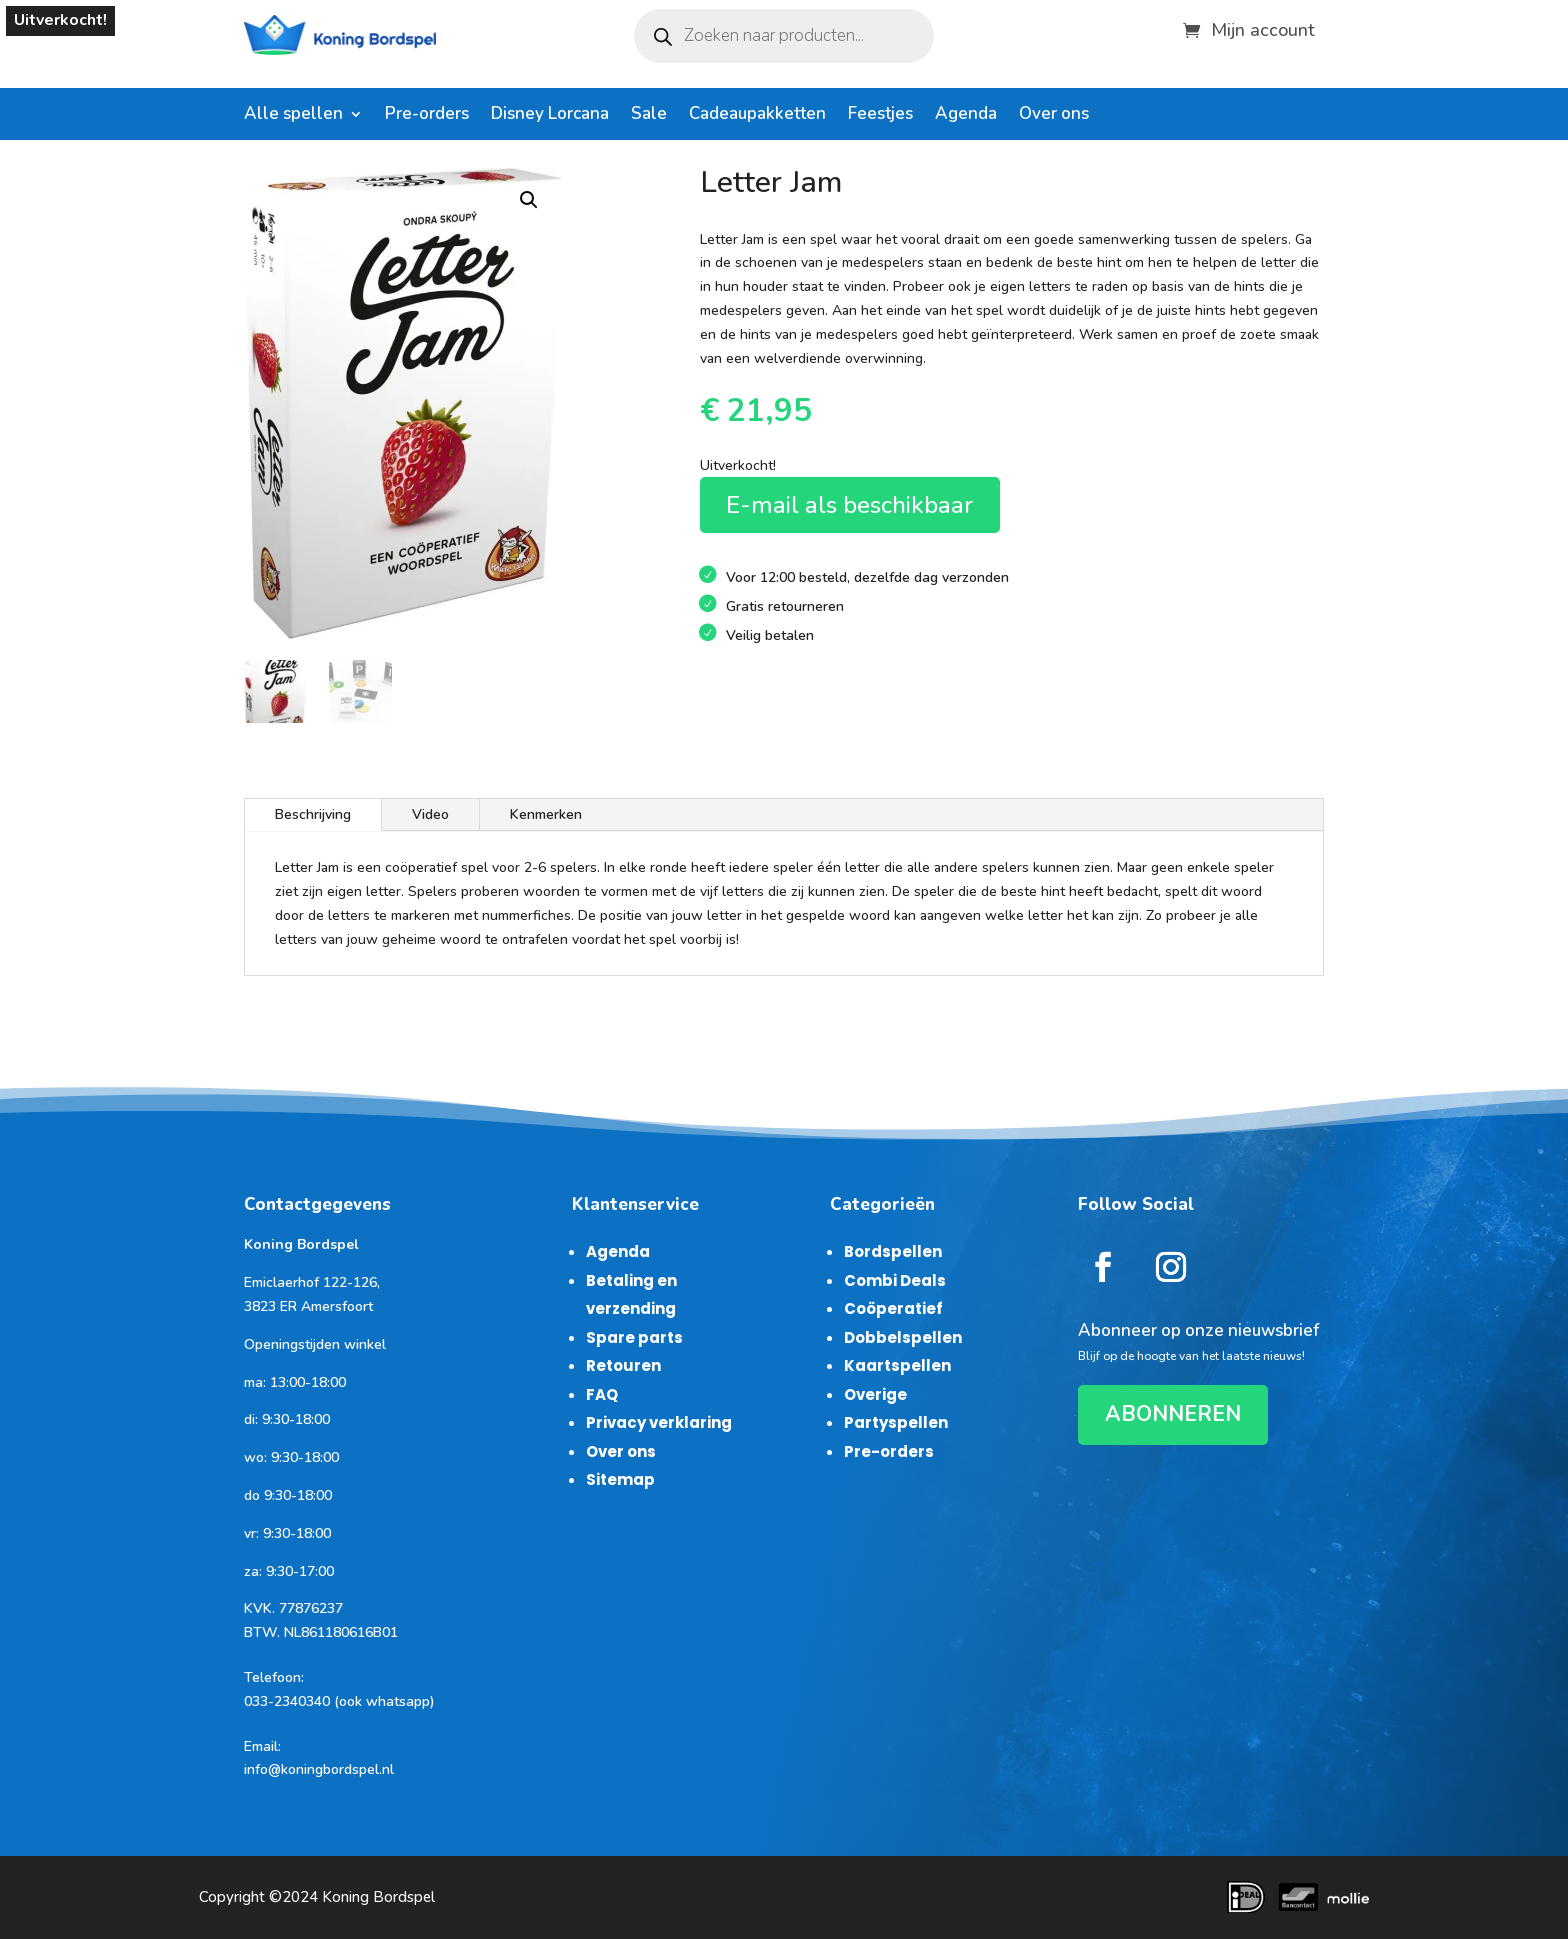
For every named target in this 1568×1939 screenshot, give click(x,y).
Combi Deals (895, 1280)
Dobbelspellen (903, 1337)
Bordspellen (893, 1251)
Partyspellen (896, 1422)
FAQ (602, 1394)
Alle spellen (293, 116)
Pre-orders (427, 116)
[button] (529, 200)
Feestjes (880, 116)
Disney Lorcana (550, 116)
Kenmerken (546, 814)
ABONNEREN (1173, 1414)
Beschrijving (313, 814)
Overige (875, 1394)
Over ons (1054, 116)
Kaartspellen (897, 1365)
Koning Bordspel (378, 1897)
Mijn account (1263, 27)
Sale (649, 116)
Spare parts (634, 1337)
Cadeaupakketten (757, 116)
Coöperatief (893, 1308)
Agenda (966, 116)
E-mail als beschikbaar (849, 505)
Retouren (623, 1365)
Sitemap (620, 1479)
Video (430, 814)
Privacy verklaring (659, 1422)
